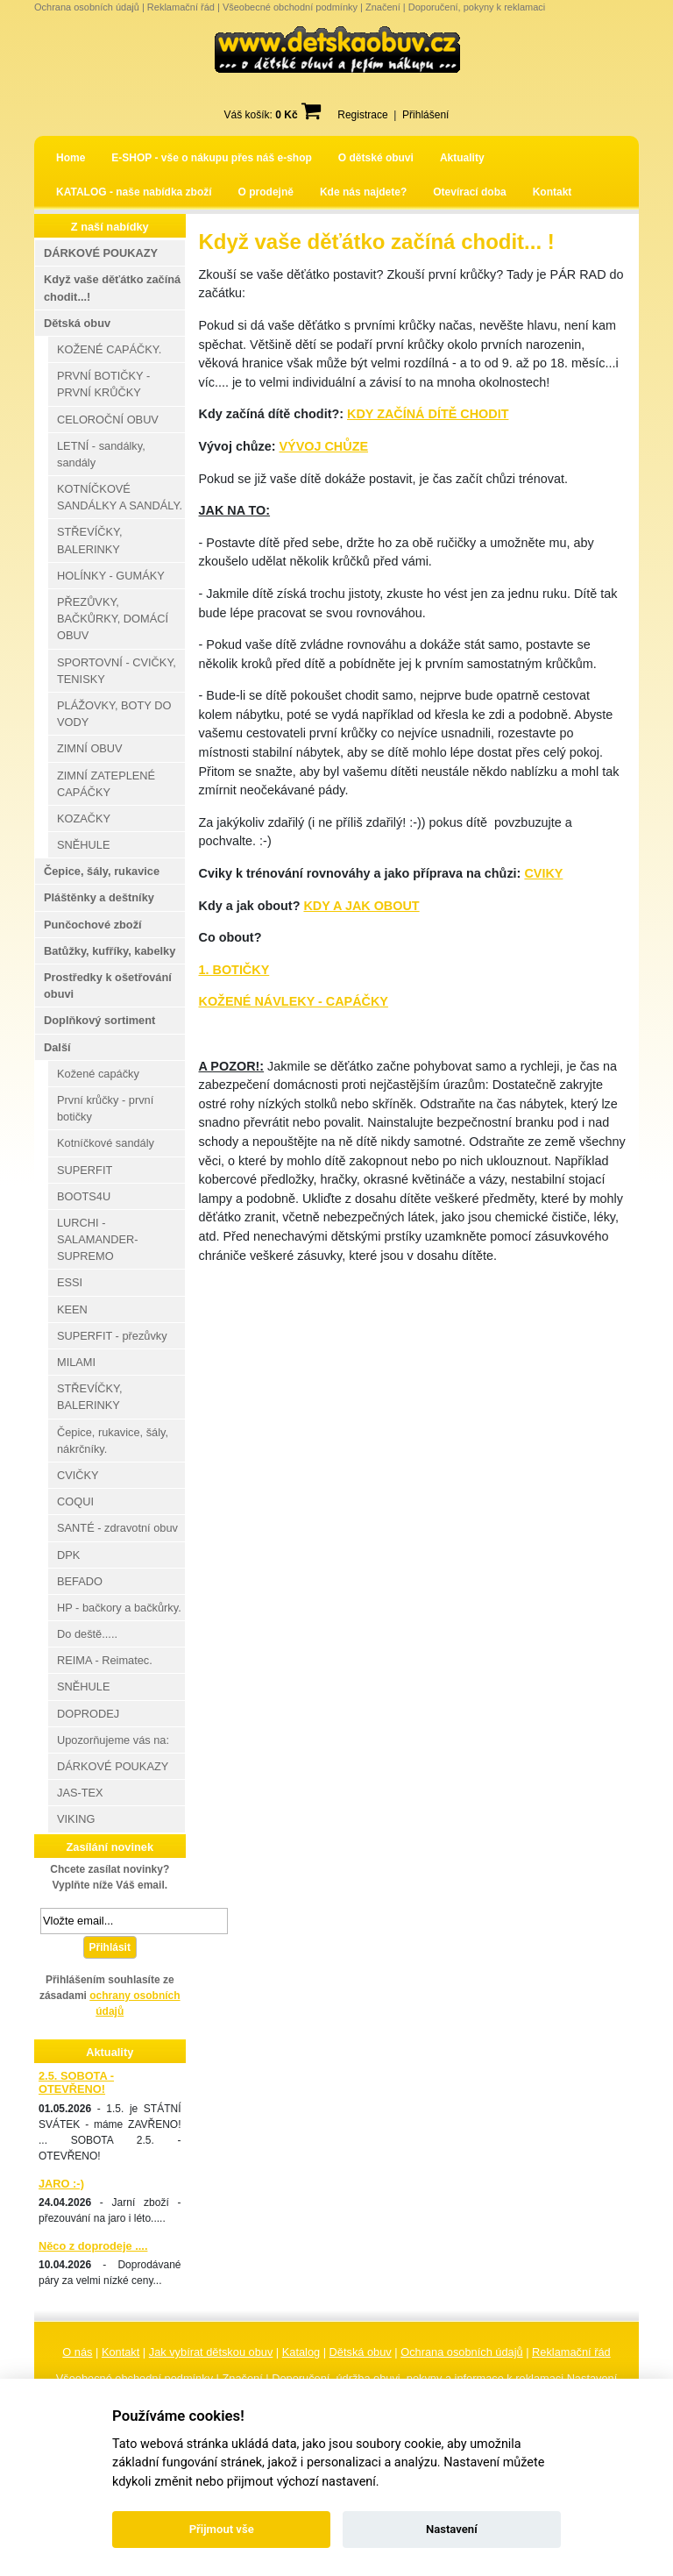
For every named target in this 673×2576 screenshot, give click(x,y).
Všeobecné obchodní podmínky (290, 7)
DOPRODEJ (88, 1713)
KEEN (72, 1309)
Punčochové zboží (93, 924)
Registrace (362, 115)
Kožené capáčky (98, 1073)
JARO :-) (61, 2183)
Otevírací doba (469, 192)
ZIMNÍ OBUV (90, 748)
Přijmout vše (221, 2529)
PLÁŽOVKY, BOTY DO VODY (114, 714)
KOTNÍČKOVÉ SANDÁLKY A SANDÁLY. (119, 497)
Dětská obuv (360, 2352)
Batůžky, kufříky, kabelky (109, 950)
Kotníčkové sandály (105, 1142)
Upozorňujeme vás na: (113, 1740)
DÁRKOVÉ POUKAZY (101, 253)
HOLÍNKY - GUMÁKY (111, 575)
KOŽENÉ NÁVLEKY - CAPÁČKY (293, 1001)
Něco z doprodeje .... (93, 2245)
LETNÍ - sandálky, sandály (101, 454)
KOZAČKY (83, 818)
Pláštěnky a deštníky (99, 897)
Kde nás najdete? (363, 192)
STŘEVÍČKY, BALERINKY (89, 540)
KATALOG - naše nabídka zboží (134, 192)
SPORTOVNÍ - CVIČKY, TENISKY (116, 671)
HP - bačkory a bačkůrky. (119, 1607)
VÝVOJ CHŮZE (323, 446)
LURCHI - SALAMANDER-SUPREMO (97, 1239)
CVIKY (543, 873)
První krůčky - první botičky (105, 1108)
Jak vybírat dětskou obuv (211, 2352)
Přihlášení (425, 115)
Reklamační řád (181, 7)
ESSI (69, 1282)
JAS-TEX (80, 1792)
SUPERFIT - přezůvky (112, 1335)
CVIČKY (78, 1475)
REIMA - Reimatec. (104, 1660)
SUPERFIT (84, 1170)
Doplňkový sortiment (99, 1020)
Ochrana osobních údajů (86, 7)
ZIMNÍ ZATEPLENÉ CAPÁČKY (106, 784)
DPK (68, 1555)
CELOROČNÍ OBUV (108, 419)
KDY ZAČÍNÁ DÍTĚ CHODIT (427, 414)
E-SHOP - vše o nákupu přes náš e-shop (211, 158)
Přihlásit (110, 1947)
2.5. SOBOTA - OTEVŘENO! (76, 2082)
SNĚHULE (83, 844)
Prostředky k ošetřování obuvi (108, 985)
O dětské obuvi (376, 158)
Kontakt (552, 192)
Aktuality (462, 158)
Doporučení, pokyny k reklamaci (477, 7)
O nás (77, 2352)
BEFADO (80, 1581)
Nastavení (452, 2529)
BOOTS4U (83, 1196)
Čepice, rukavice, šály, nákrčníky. (112, 1440)
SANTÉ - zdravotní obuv (117, 1527)
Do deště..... (87, 1633)
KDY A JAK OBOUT (361, 906)
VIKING (76, 1818)
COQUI (75, 1501)
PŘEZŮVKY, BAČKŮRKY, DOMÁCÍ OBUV (112, 618)
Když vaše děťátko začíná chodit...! (112, 287)
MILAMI (76, 1362)
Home (70, 158)
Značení (382, 7)
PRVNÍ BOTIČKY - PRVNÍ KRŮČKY (103, 384)
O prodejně (266, 192)
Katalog (301, 2352)
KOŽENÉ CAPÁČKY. (109, 349)
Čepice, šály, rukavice (101, 871)
